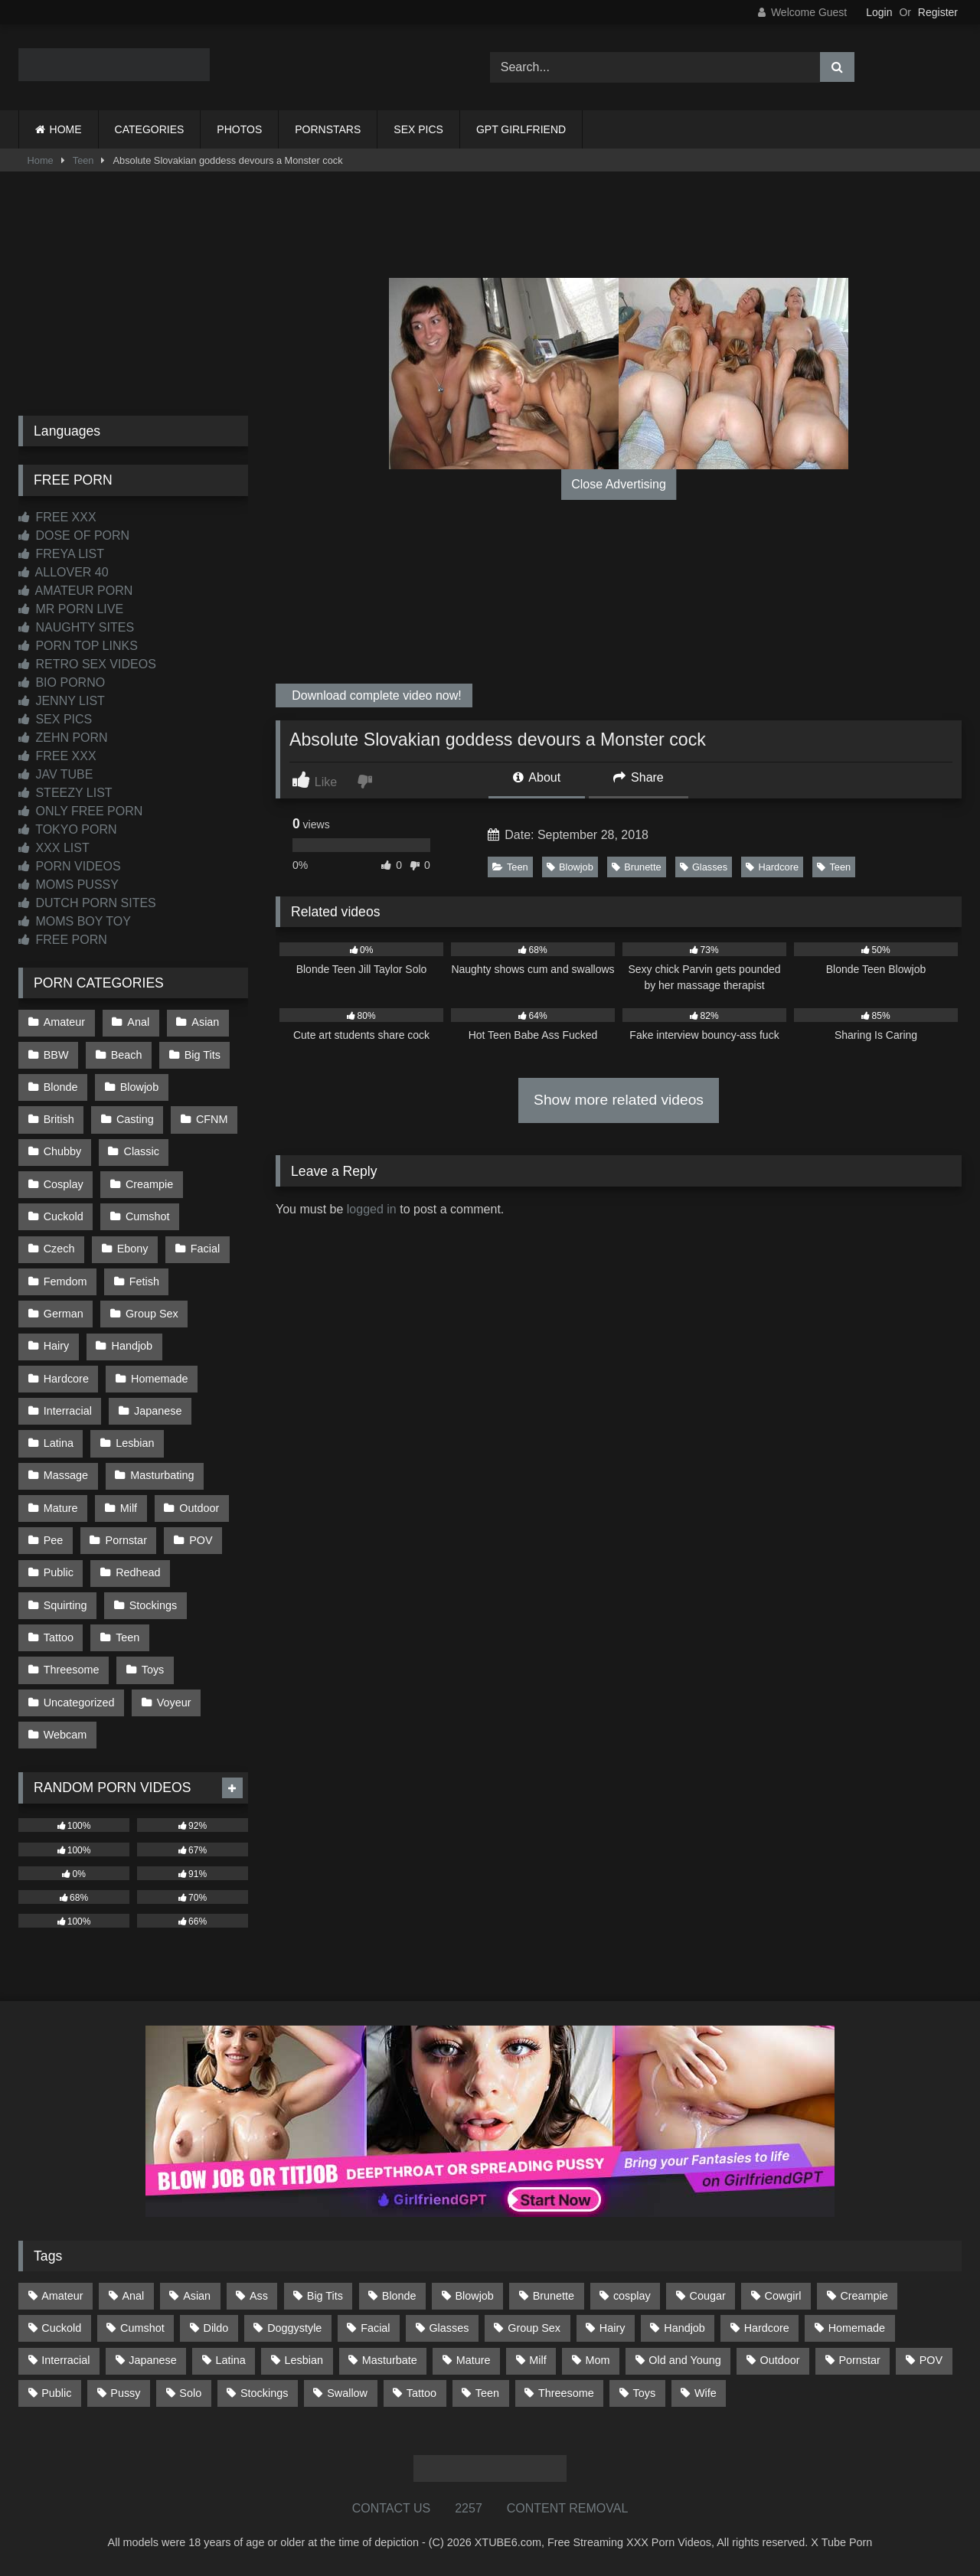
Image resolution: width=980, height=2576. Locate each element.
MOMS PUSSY (68, 884)
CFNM (212, 1119)
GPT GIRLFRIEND (521, 129)
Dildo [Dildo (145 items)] (216, 2328)
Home (41, 160)
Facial (205, 1248)
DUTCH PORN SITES (87, 902)
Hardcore (772, 867)
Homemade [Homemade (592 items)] (856, 2328)
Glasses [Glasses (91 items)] (449, 2328)
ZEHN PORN (63, 737)
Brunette (636, 867)
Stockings (153, 1605)
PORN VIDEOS (69, 866)
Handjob (132, 1346)
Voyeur (174, 1702)
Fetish (144, 1281)
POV (200, 1540)
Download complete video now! (375, 695)
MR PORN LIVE (70, 608)
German (63, 1314)
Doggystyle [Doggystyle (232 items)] (294, 2328)
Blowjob (570, 867)
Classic (141, 1151)
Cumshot (148, 1216)
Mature (61, 1508)
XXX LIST (54, 847)
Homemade (159, 1379)
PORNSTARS (328, 129)
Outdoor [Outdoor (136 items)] (780, 2360)
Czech (59, 1248)
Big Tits (202, 1055)
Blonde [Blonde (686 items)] (399, 2296)
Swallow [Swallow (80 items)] (347, 2393)
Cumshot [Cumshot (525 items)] (142, 2328)
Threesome (72, 1669)
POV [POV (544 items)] (931, 2360)
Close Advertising (618, 484)
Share (638, 777)
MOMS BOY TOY (74, 921)
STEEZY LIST (65, 792)
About (536, 777)
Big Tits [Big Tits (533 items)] (325, 2296)
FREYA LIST (61, 553)
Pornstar (126, 1540)
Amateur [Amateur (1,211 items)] (62, 2296)
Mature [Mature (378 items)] (473, 2360)
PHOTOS (239, 129)
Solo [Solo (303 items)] (190, 2393)
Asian (205, 1022)
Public (59, 1572)
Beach (126, 1055)
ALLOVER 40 (63, 572)
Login (879, 12)
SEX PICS (418, 129)
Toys (153, 1669)
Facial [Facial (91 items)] (375, 2328)
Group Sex (152, 1314)
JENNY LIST (61, 700)
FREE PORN (62, 939)
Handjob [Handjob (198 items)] (684, 2328)
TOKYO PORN (67, 829)
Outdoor (199, 1508)
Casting (135, 1119)
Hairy (57, 1346)
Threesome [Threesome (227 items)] (566, 2393)
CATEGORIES (150, 129)
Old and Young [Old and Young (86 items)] (684, 2360)
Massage (66, 1475)
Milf (128, 1508)
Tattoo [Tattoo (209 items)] (421, 2393)
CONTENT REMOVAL (568, 2508)
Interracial (68, 1411)
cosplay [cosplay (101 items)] (632, 2296)
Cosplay (63, 1184)
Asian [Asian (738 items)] (197, 2296)
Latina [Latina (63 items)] (231, 2360)
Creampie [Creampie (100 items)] (863, 2296)
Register (938, 12)
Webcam (65, 1735)
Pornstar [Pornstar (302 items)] (859, 2360)
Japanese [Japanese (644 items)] (152, 2360)
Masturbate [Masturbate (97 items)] (389, 2360)
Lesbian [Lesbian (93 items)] (304, 2360)
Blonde (61, 1087)
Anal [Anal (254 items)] (133, 2296)
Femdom (65, 1281)
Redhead (138, 1572)
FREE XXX (57, 517)
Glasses (703, 867)
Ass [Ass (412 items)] (259, 2296)
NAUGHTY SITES (76, 627)
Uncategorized (79, 1702)
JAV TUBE (55, 774)
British (59, 1119)
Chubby (63, 1151)
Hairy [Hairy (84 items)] (612, 2328)
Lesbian (135, 1443)
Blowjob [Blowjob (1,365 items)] (474, 2296)
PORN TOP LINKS (78, 645)
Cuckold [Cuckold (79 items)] (61, 2328)
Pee (54, 1540)
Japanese (157, 1411)
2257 (468, 2508)
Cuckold (63, 1216)
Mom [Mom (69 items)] (598, 2360)
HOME (66, 129)
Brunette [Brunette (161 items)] (553, 2296)
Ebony (133, 1248)
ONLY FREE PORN (80, 811)
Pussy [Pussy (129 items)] (125, 2393)
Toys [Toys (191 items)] (644, 2393)
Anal (138, 1022)
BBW (56, 1055)
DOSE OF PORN (73, 535)
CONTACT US (391, 2508)
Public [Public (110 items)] (56, 2393)
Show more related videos (619, 1100)
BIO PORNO (61, 682)
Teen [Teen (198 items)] (487, 2393)
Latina (59, 1443)
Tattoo (59, 1637)
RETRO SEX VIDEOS (87, 664)
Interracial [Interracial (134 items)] (65, 2360)
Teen (83, 160)
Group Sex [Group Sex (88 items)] (534, 2328)
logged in (372, 1209)
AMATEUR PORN (75, 590)
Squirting (65, 1605)
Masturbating (162, 1475)
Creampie (149, 1184)
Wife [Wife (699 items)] (705, 2393)
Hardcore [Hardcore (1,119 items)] (766, 2328)
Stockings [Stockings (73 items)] (264, 2393)
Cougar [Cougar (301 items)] (708, 2296)
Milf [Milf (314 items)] (537, 2360)
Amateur (64, 1022)
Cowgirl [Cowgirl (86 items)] (783, 2296)
